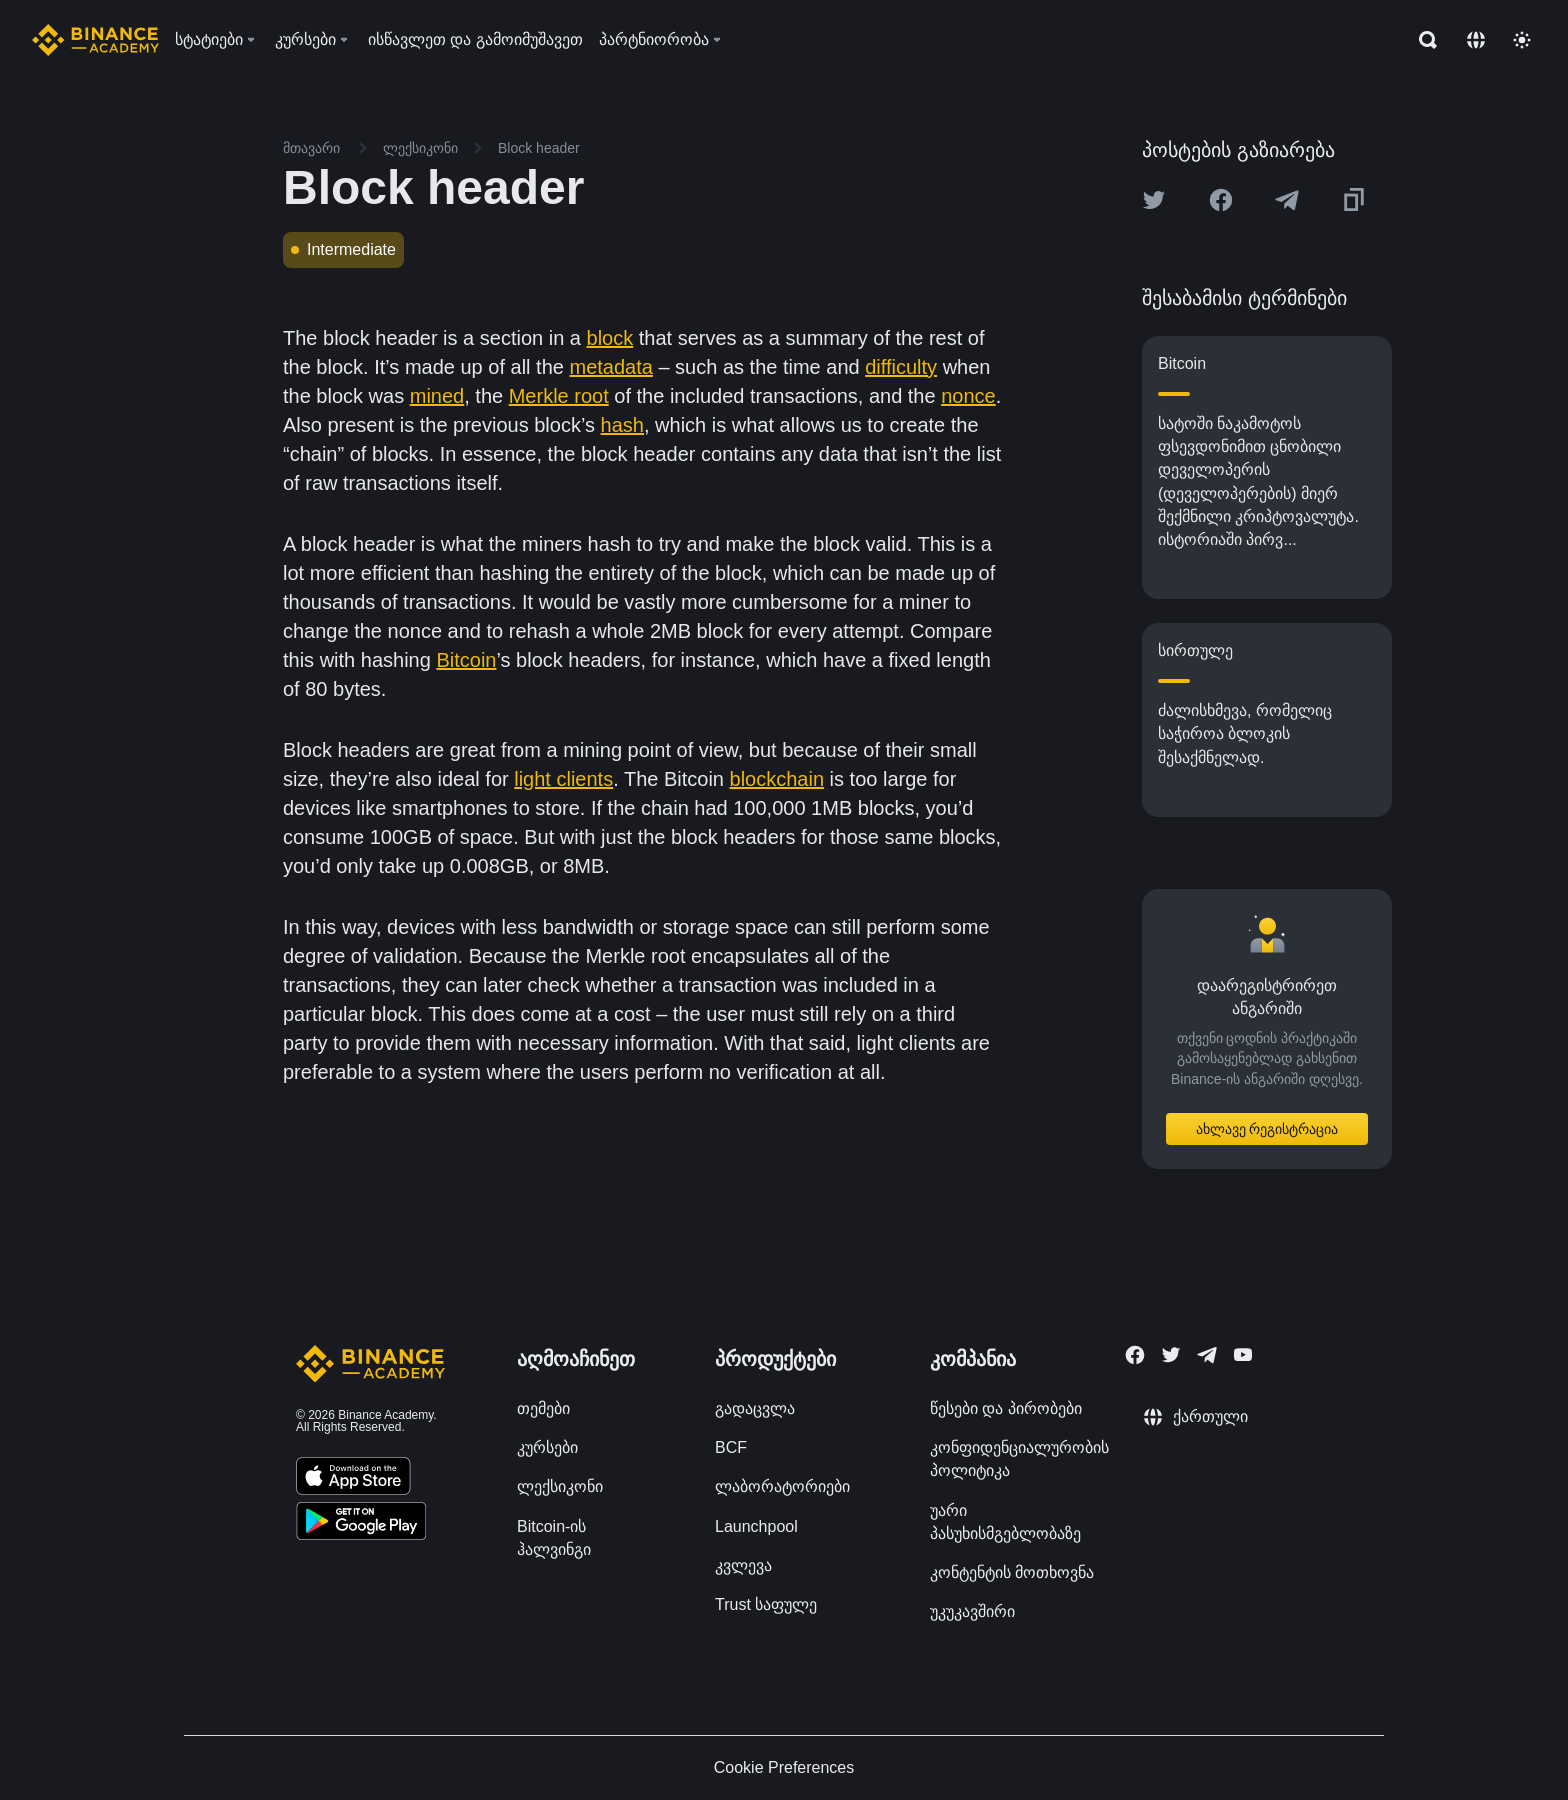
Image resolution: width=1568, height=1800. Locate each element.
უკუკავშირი (972, 1611)
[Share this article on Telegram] (1287, 200)
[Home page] (95, 40)
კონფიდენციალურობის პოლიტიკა (1019, 1459)
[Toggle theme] (1522, 40)
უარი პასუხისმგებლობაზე (1005, 1522)
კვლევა (743, 1565)
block (610, 338)
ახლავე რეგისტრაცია (1267, 1129)
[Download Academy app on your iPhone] (353, 1479)
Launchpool (756, 1526)
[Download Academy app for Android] (361, 1524)
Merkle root (559, 396)
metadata (610, 367)
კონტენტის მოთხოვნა (1012, 1572)
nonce (968, 396)
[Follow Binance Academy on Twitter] (1171, 1355)
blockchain (777, 779)
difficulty (901, 367)
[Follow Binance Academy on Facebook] (1135, 1355)
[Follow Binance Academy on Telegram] (1207, 1355)
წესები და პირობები (1006, 1408)
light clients (563, 779)
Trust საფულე (766, 1604)
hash (622, 425)
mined (437, 396)
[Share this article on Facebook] (1221, 200)
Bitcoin (466, 660)
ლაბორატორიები (782, 1486)
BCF (731, 1447)
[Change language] (1476, 40)
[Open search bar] (1422, 40)
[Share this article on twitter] (1154, 200)
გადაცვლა (755, 1408)
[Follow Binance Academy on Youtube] (1243, 1354)
